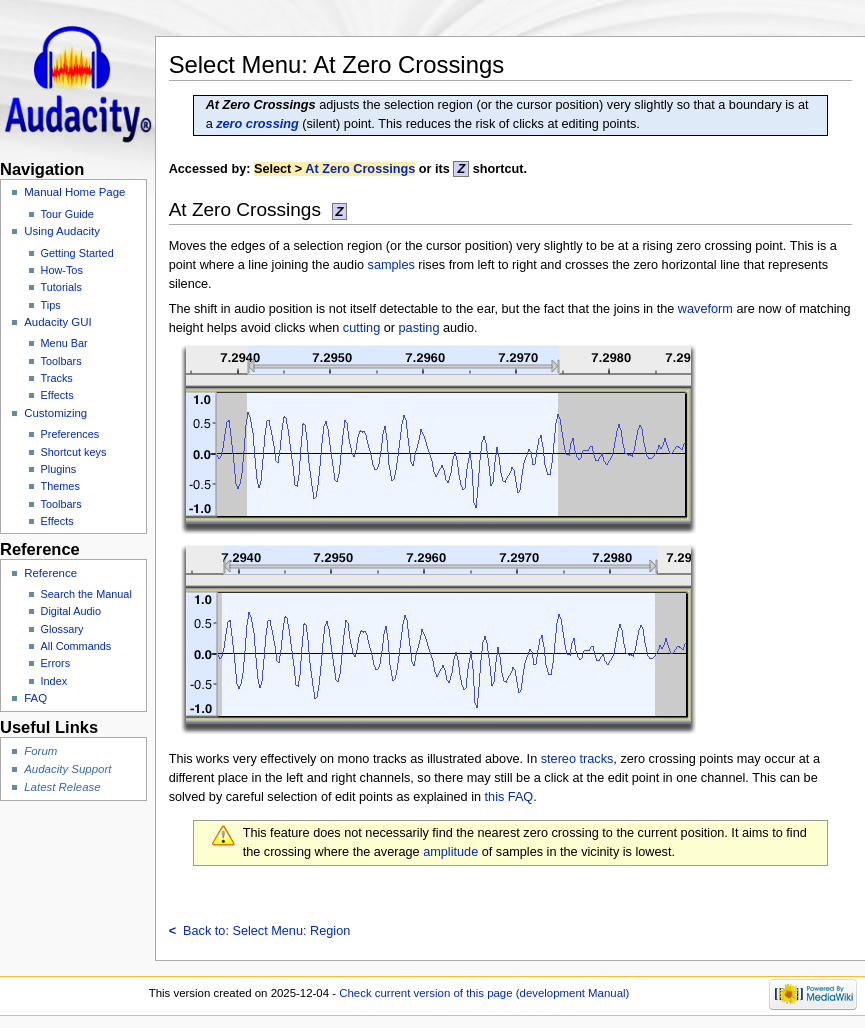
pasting (419, 328)
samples (391, 265)
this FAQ (509, 797)
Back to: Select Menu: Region (260, 931)
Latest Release (62, 787)
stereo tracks (577, 759)
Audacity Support (67, 769)
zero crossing (257, 124)
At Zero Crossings (360, 169)
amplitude (450, 852)
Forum (40, 751)
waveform (705, 309)
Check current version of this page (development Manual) (484, 993)
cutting (361, 328)
